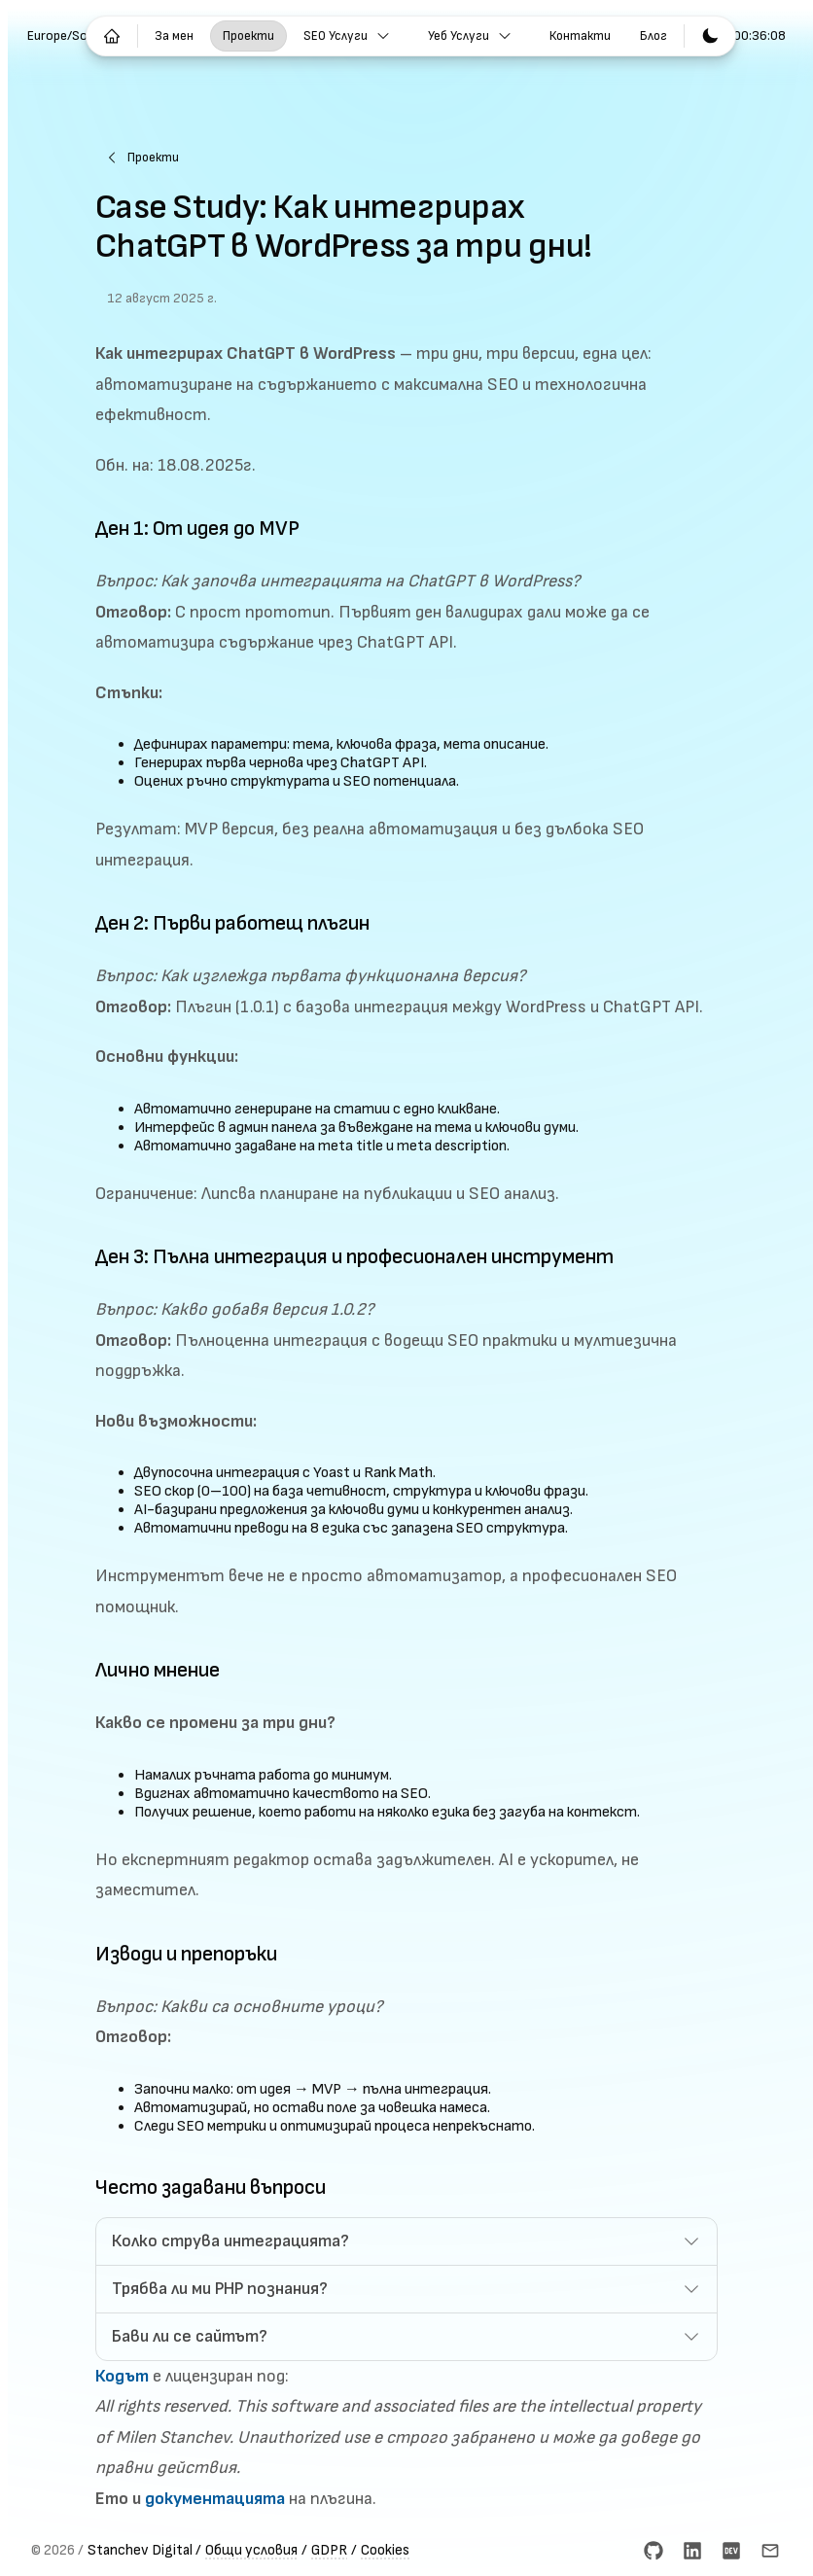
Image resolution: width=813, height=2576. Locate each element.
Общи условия (251, 2550)
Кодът (122, 2376)
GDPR (329, 2550)
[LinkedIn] (692, 2550)
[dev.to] (731, 2550)
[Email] (770, 2550)
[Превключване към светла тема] (710, 36)
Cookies (385, 2550)
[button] (406, 2241)
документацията (215, 2498)
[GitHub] (653, 2550)
